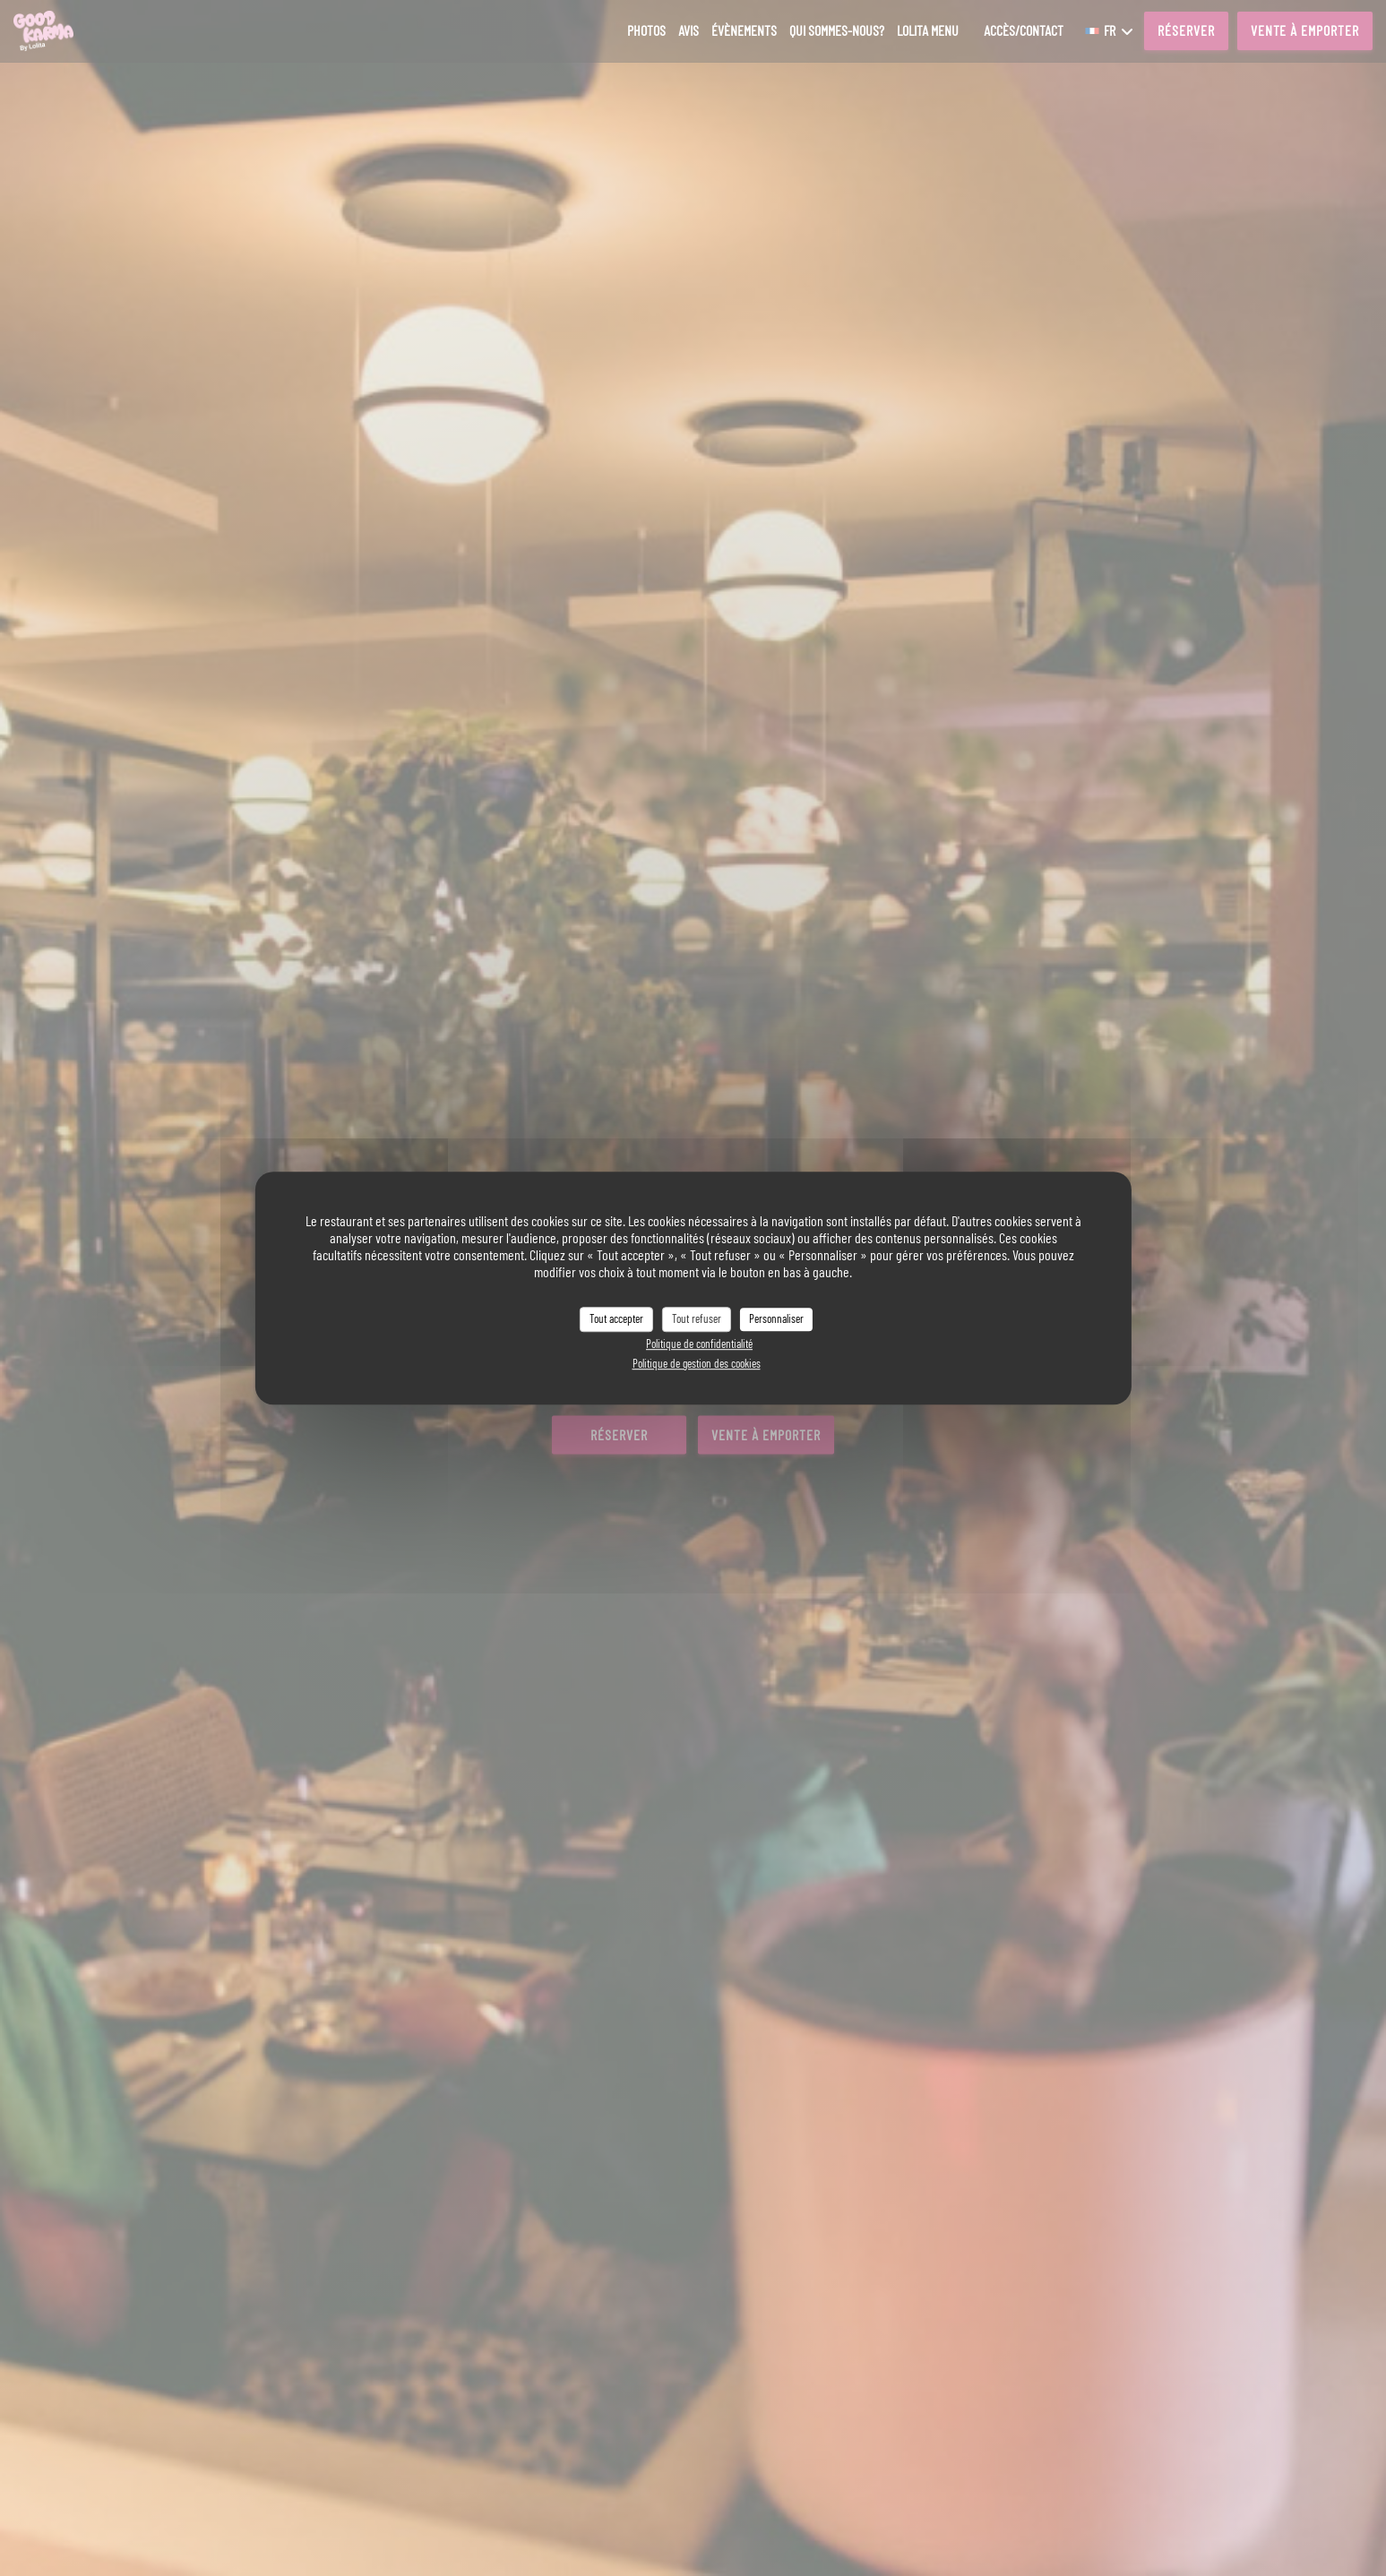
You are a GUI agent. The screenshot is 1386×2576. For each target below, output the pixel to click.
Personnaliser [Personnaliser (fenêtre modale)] (776, 1318)
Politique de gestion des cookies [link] (697, 1363)
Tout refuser (696, 1318)
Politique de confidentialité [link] (699, 1343)
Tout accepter (616, 1318)
